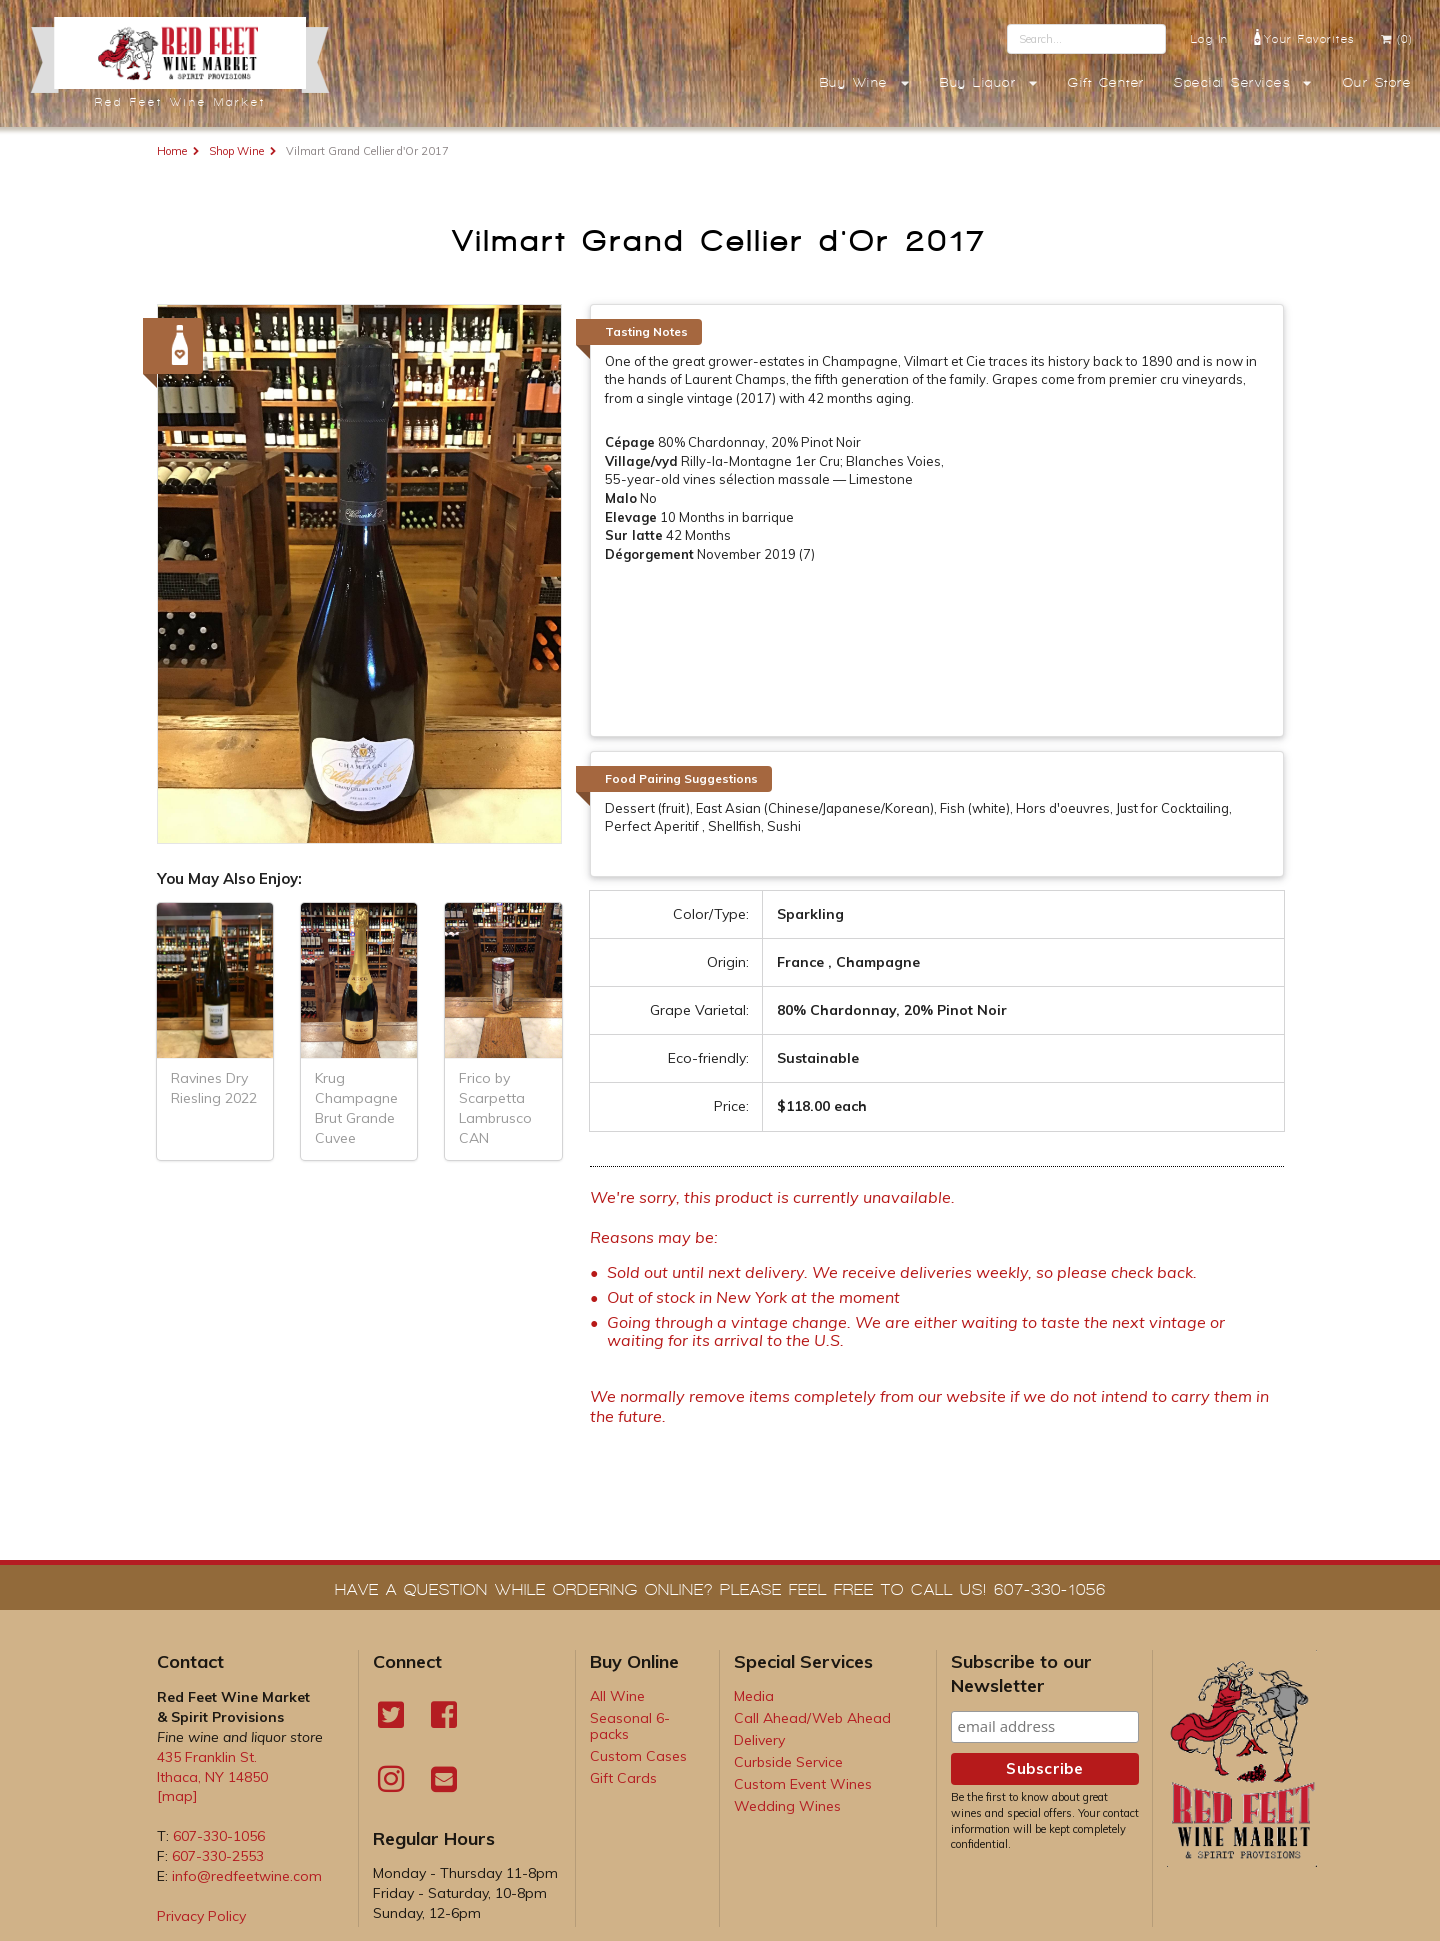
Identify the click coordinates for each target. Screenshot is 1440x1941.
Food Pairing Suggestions (681, 778)
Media (754, 1696)
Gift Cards (623, 1778)
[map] (177, 1796)
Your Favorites (1304, 37)
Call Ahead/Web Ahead (812, 1718)
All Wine (617, 1696)
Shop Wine (236, 151)
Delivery (759, 1740)
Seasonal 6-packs (630, 1726)
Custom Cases (638, 1756)
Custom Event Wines (803, 1784)
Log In (1210, 39)
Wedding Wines (787, 1806)
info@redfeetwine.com (247, 1876)
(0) (1396, 39)
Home (172, 151)
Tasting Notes (646, 331)
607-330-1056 (219, 1836)
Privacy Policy (201, 1916)
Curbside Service (788, 1762)
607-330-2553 (218, 1856)
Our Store (1377, 83)
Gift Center (1106, 83)
